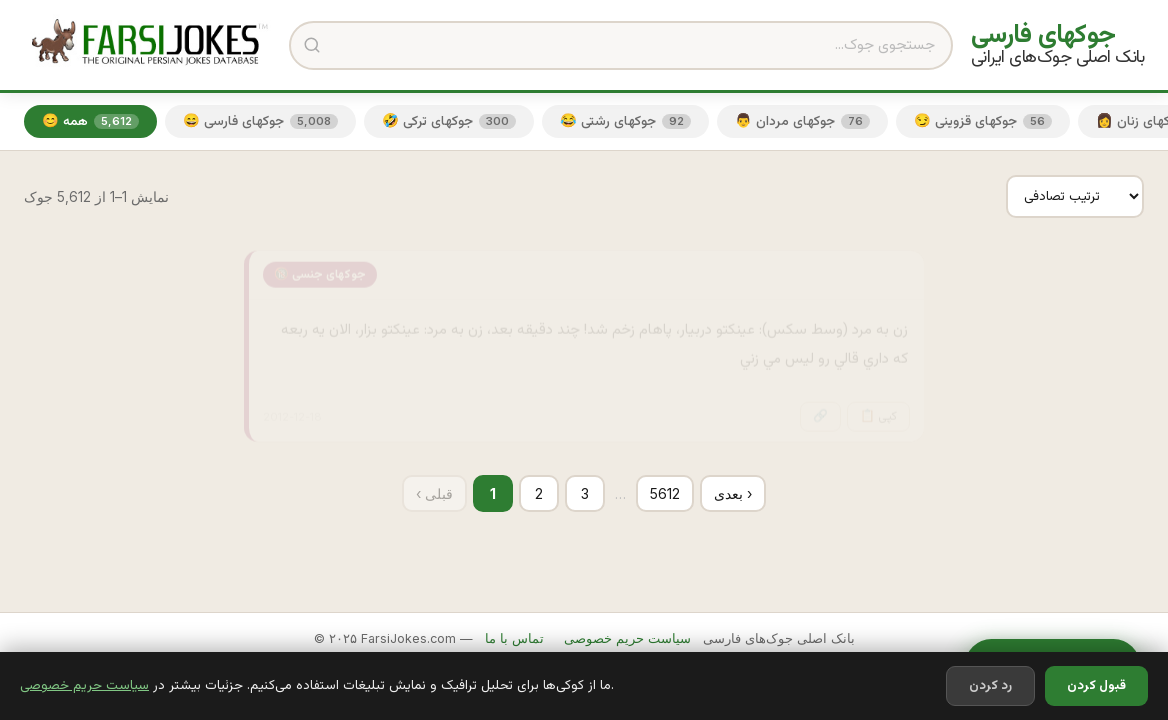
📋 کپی (878, 406)
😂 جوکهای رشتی (625, 121)
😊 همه (90, 121)
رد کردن (990, 686)
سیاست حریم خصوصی (84, 685)
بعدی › (733, 493)
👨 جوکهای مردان (802, 121)
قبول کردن (1096, 686)
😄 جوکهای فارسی (260, 121)
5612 (665, 493)
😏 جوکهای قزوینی (983, 121)
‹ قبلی (434, 493)
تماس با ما (514, 638)
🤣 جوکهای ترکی (449, 121)
